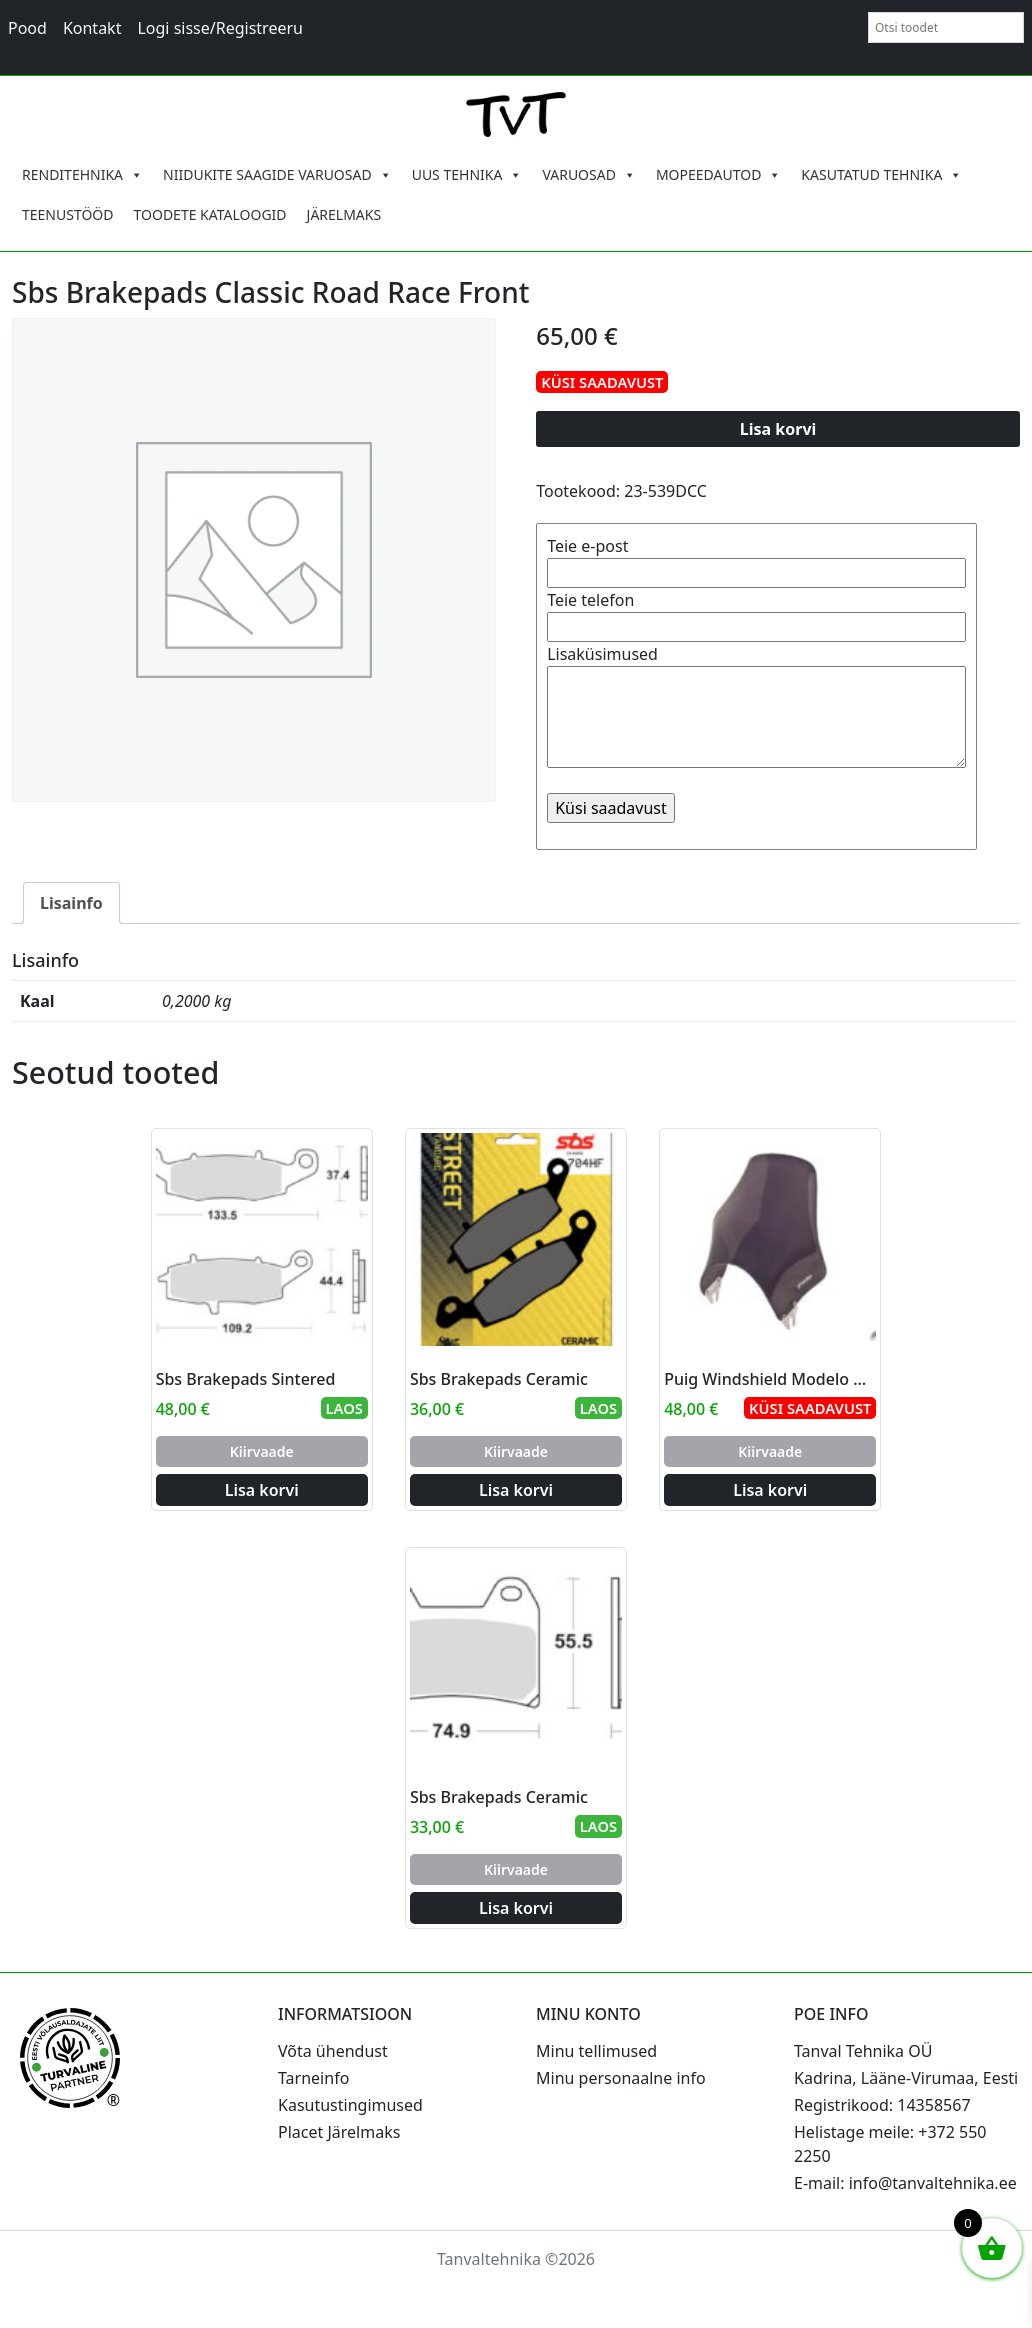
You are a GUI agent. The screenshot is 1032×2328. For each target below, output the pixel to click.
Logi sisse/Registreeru (220, 28)
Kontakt (92, 28)
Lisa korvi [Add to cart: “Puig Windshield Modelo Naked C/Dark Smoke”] (770, 1490)
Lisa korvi (778, 429)
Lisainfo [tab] (71, 903)
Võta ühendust (333, 2051)
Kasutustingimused (350, 2105)
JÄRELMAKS (344, 214)
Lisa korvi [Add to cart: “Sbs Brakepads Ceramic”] (516, 1490)
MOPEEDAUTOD (718, 175)
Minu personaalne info (621, 2078)
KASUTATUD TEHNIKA (881, 175)
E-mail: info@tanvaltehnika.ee (905, 2183)
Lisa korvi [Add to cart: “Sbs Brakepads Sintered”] (262, 1490)
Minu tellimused (596, 2051)
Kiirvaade (262, 1451)
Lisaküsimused (756, 708)
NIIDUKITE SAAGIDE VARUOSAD (277, 175)
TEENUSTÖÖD (68, 214)
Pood (27, 28)
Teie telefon (756, 613)
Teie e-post (756, 559)
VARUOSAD (589, 175)
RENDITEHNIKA (82, 175)
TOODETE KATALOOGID (210, 214)
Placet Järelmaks (339, 2132)
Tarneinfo (313, 2078)
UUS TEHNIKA (467, 175)
